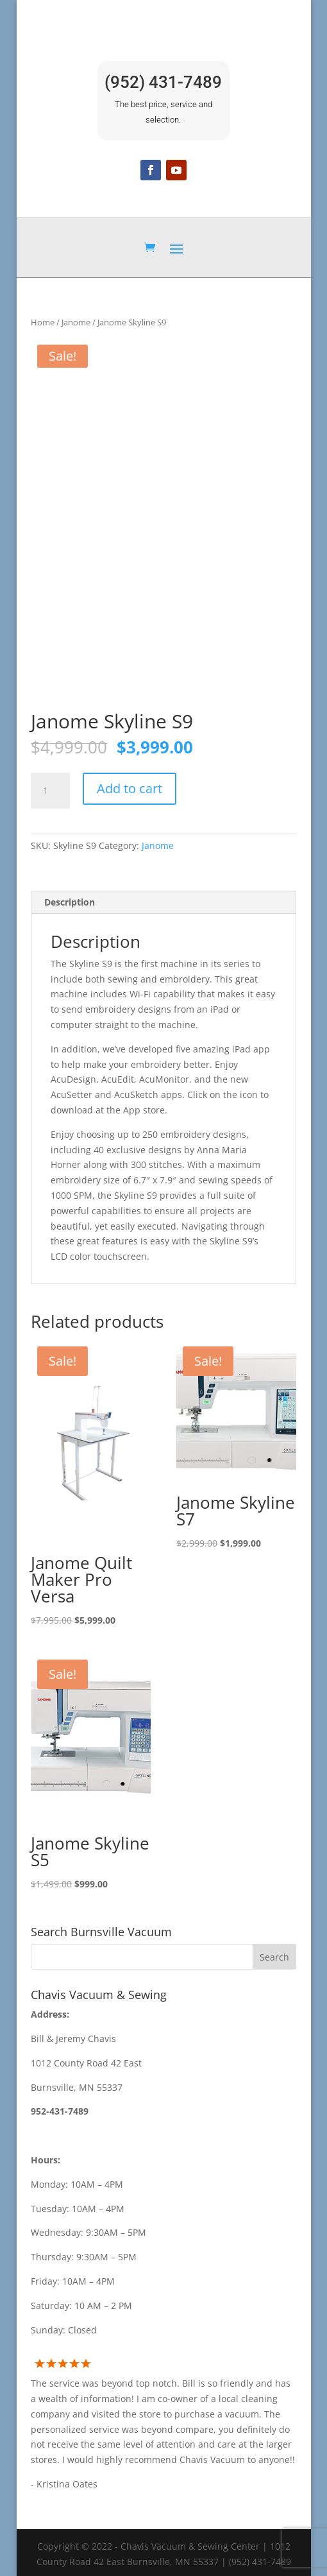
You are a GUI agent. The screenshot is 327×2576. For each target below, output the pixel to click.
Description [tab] (69, 899)
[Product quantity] (50, 788)
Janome (76, 322)
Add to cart (129, 785)
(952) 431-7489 (163, 82)
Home (43, 322)
